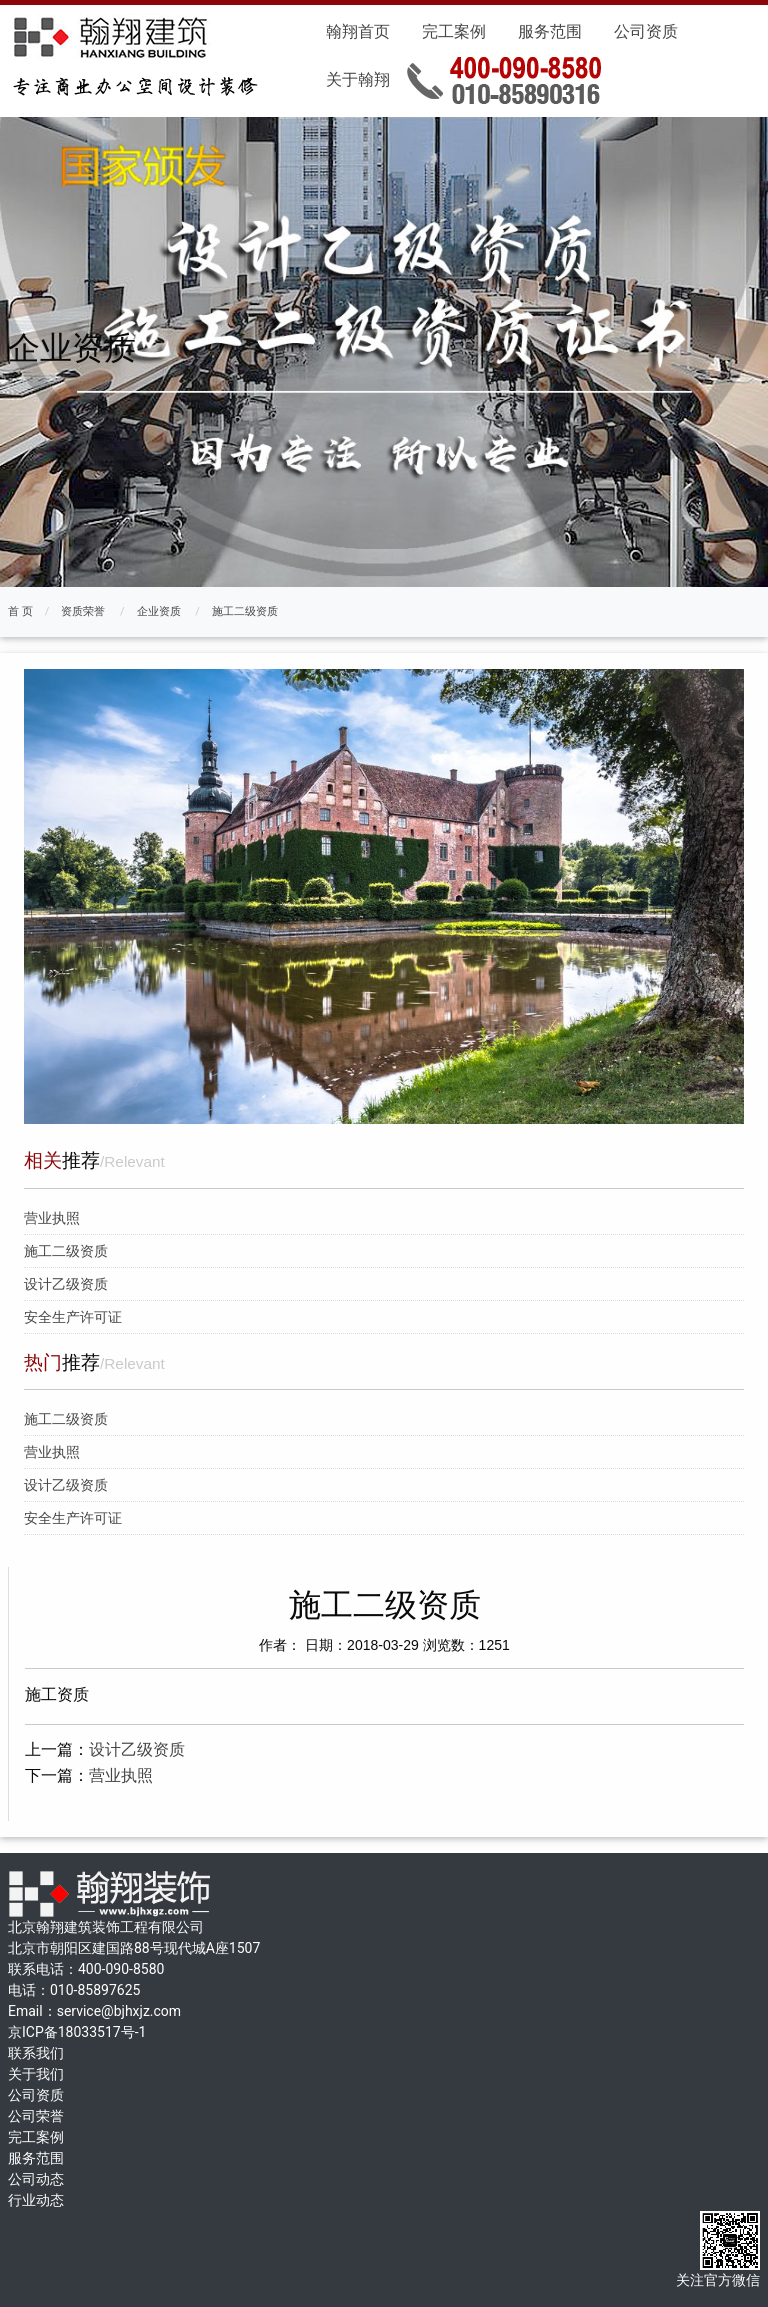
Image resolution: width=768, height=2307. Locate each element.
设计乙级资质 (66, 1284)
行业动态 (36, 2200)
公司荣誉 (36, 2116)
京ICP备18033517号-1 (77, 2032)
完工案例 (454, 31)
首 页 (20, 611)
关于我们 (36, 2074)
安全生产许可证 (73, 1317)
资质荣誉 (83, 611)
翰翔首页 (358, 31)
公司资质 (646, 31)
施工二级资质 (245, 611)
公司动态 (36, 2179)
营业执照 (52, 1218)
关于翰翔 (358, 79)
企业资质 (159, 611)
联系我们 (36, 2053)
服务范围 (550, 31)
